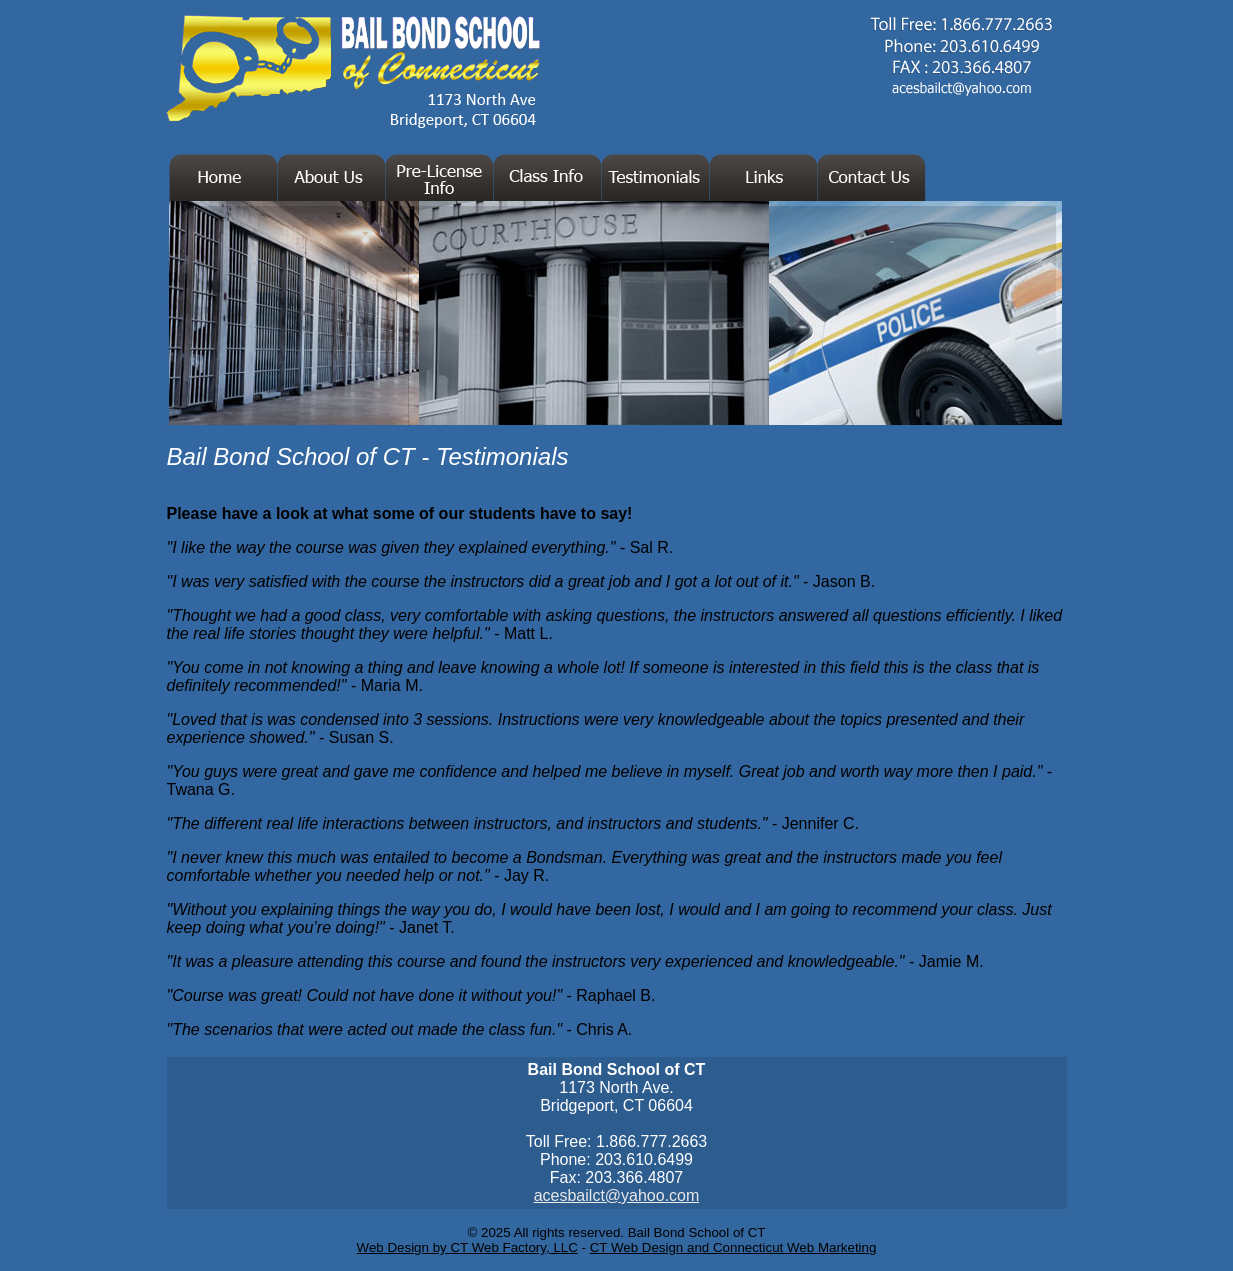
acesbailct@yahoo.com (617, 1195)
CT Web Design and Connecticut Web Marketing (733, 1247)
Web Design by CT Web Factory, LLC (467, 1247)
